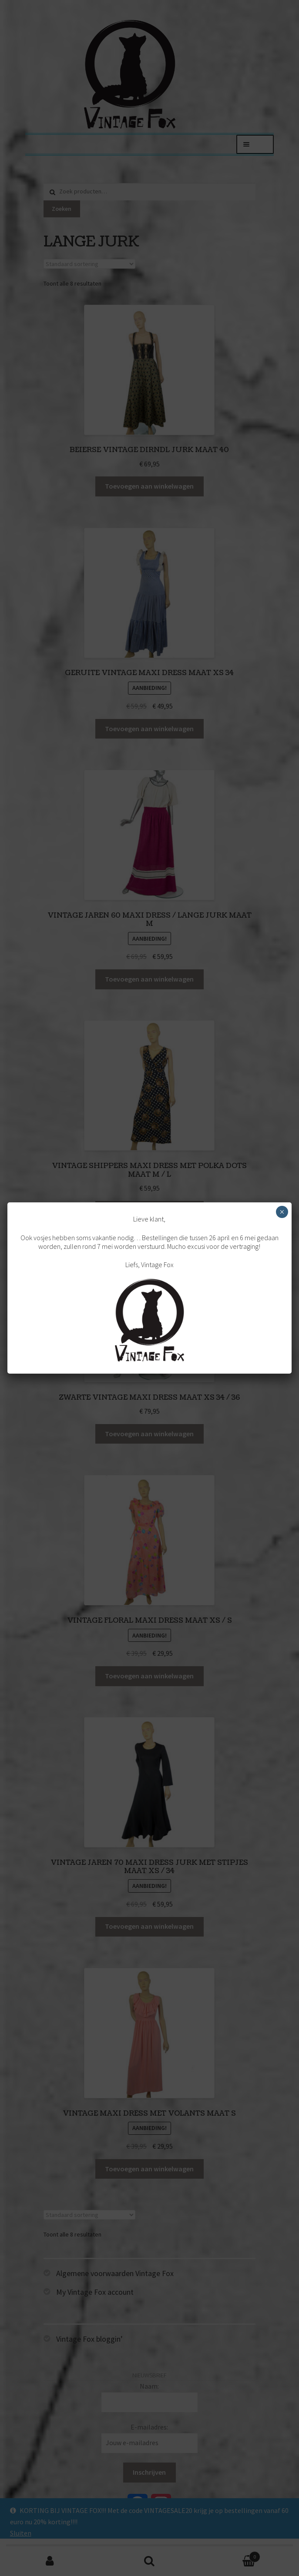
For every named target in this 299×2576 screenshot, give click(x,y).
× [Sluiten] (281, 1212)
